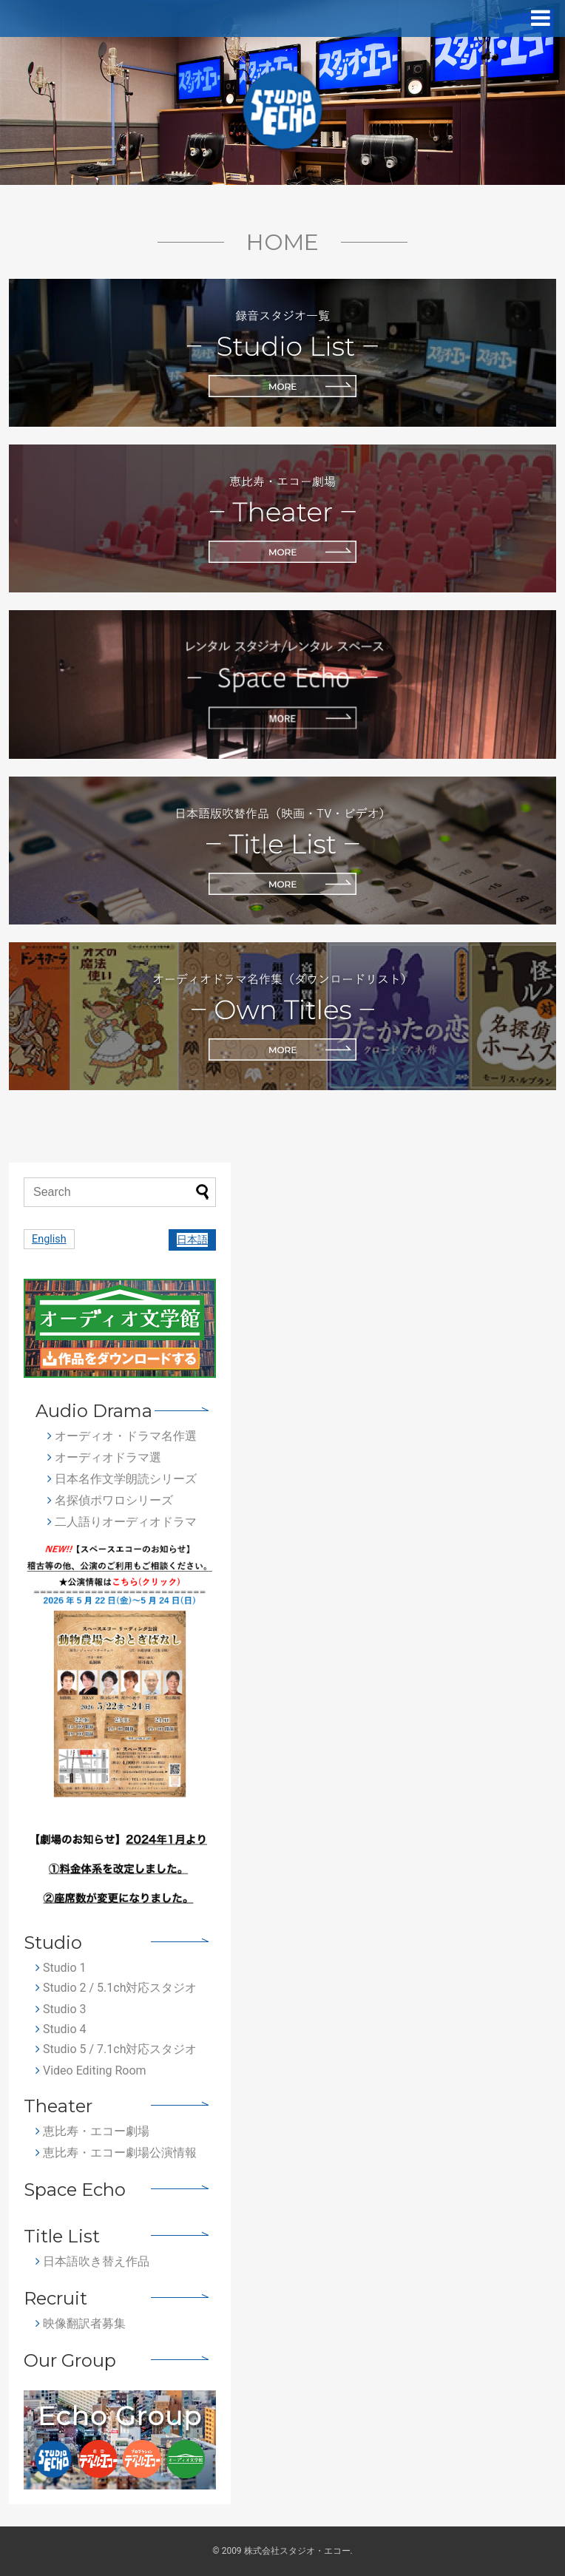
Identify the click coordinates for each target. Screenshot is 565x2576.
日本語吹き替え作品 (92, 2261)
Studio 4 (61, 2029)
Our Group (70, 2360)
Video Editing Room (90, 2070)
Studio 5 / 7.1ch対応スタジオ (116, 2049)
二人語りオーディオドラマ (122, 1522)
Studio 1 (61, 1968)
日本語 (192, 1240)
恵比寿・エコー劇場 (92, 2131)
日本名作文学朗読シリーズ (122, 1479)
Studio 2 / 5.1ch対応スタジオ (116, 1988)
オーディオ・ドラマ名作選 (122, 1436)
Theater (58, 2106)
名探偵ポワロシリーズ (110, 1500)
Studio (53, 1942)
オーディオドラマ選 (104, 1457)
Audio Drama (93, 1410)
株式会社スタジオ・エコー (297, 2551)
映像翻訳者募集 (80, 2323)
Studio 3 (61, 2009)
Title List (62, 2236)
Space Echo (75, 2189)
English (49, 1239)
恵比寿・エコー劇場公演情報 (116, 2153)
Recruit (55, 2298)
